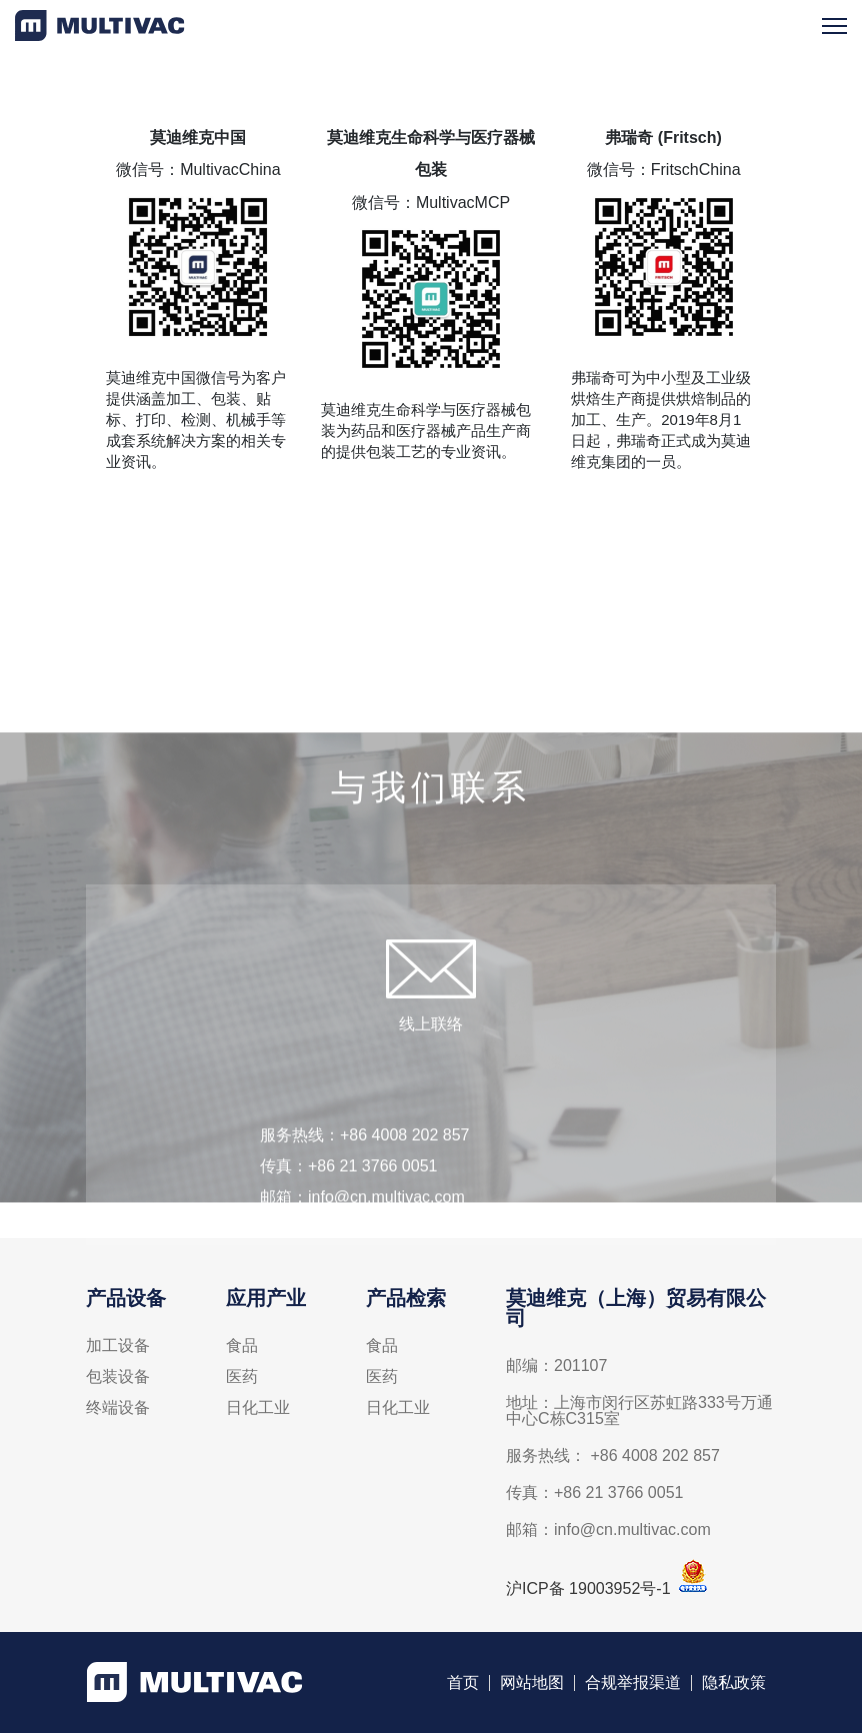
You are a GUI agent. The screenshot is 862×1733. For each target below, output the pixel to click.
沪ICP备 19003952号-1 (588, 1592)
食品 (242, 1350)
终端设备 (118, 1412)
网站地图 (532, 1687)
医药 (242, 1381)
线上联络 (431, 1054)
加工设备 (118, 1350)
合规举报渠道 (633, 1687)
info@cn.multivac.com (386, 1227)
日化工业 (258, 1412)
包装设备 (118, 1381)
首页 (463, 1687)
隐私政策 (734, 1687)
